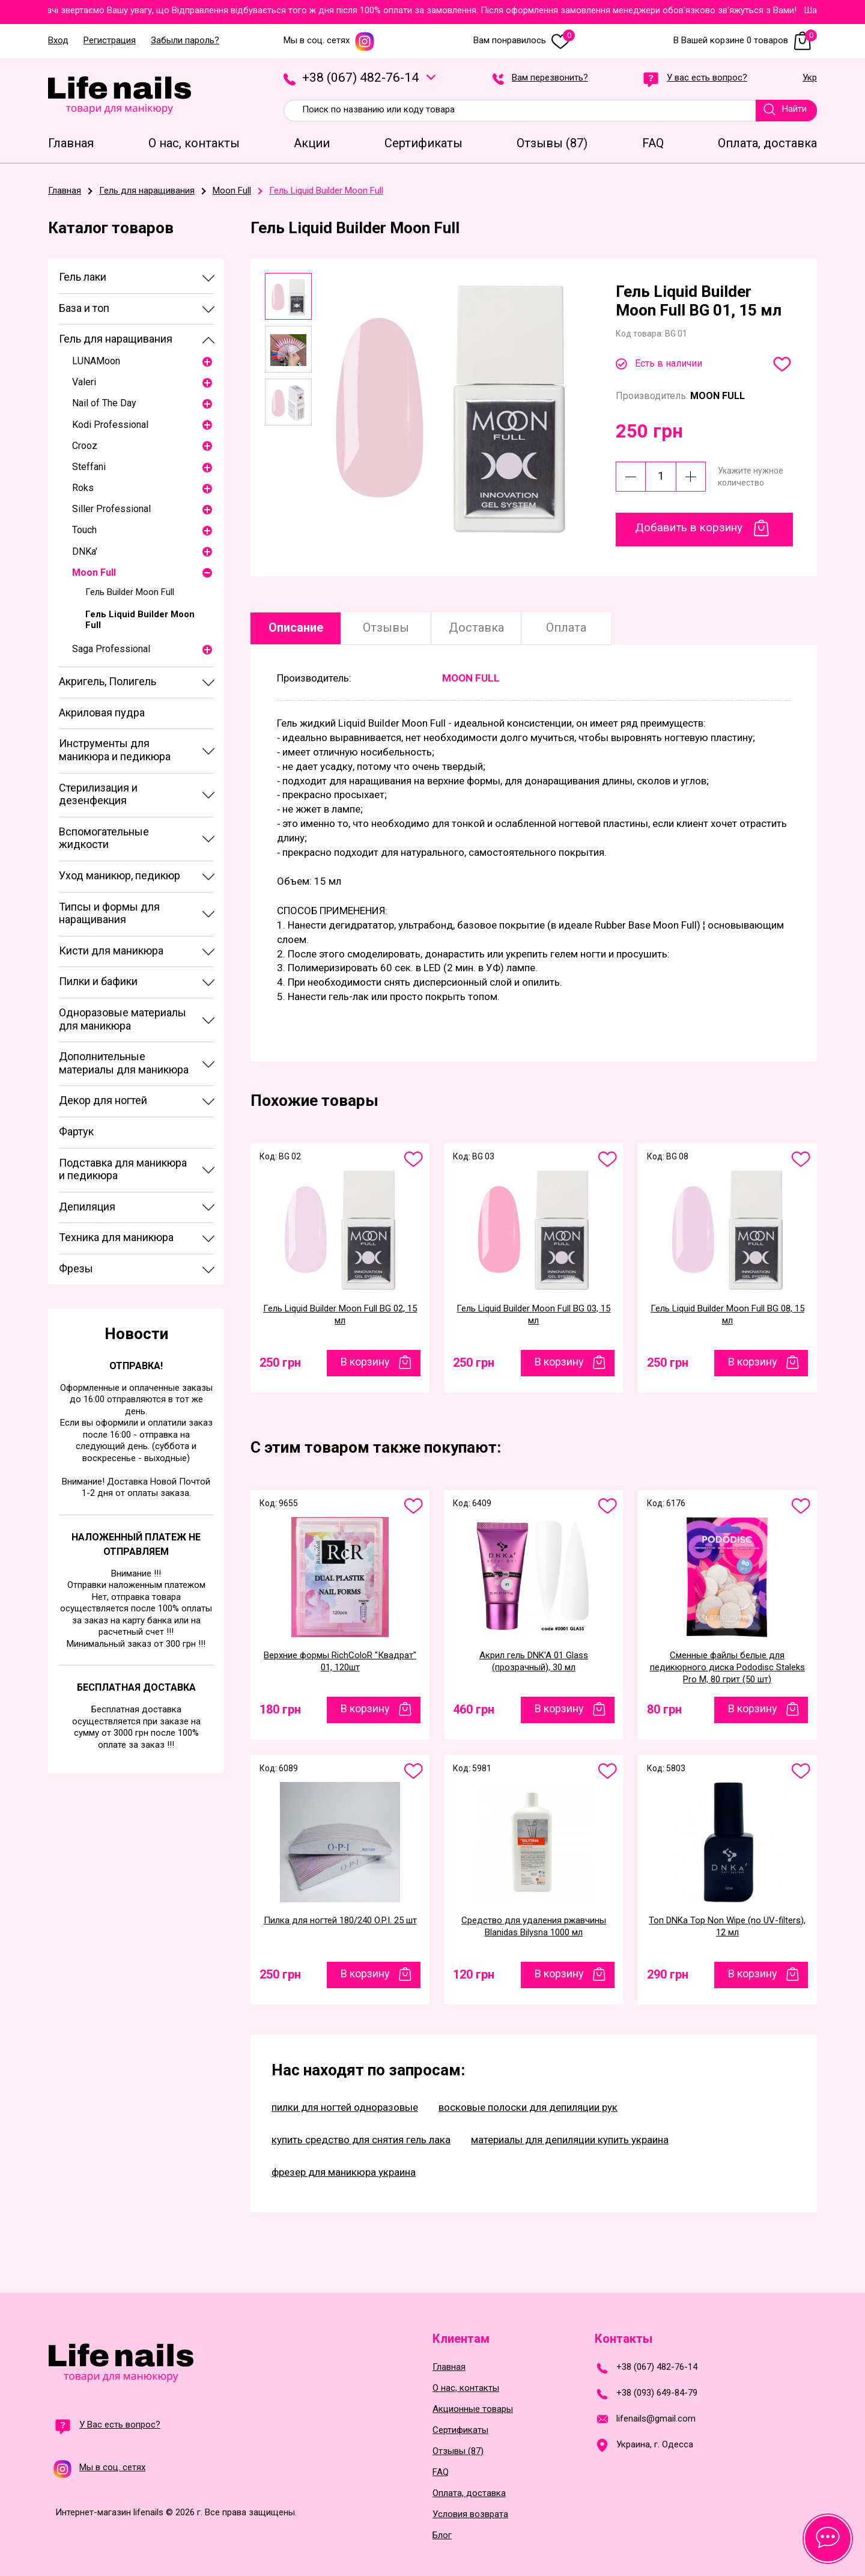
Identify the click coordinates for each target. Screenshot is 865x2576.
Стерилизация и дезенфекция (98, 794)
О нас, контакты (465, 2388)
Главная (449, 2367)
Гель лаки (82, 276)
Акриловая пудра (102, 712)
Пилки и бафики (98, 981)
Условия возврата (470, 2514)
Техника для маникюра (116, 1237)
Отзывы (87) (458, 2451)
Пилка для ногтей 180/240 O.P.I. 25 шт (340, 1920)
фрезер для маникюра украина (344, 2172)
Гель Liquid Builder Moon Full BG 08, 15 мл (727, 1314)
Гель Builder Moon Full (129, 592)
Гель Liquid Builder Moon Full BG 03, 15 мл (533, 1314)
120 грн (473, 1974)
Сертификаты (460, 2430)
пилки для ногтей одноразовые (345, 2107)
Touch (84, 530)
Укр (810, 78)
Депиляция (87, 1206)
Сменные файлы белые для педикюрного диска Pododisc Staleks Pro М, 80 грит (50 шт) (727, 1667)
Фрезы (76, 1268)
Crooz (84, 445)
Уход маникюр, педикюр (119, 875)
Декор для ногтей (103, 1100)
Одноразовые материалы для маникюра (122, 1019)
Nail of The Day (104, 403)
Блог (442, 2535)
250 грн (280, 1363)
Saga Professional (111, 649)
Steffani (89, 466)
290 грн (667, 1974)
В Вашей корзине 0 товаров (745, 40)
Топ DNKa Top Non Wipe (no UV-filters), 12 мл (727, 1926)
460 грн (473, 1709)
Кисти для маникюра (111, 950)
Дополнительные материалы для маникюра (124, 1063)
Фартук (76, 1131)
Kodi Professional (110, 424)
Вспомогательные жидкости (104, 838)
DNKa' (84, 551)
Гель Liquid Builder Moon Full (140, 619)
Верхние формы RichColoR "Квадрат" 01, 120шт (340, 1661)
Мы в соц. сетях (329, 40)
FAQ (440, 2472)
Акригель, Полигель (107, 681)
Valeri (84, 382)
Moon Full (94, 572)
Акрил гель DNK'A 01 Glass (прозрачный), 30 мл (533, 1661)
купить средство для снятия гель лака (361, 2140)
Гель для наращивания (115, 338)
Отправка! (136, 1366)
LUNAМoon (96, 361)
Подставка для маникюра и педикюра (123, 1169)
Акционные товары (472, 2409)
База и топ (84, 308)
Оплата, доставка (469, 2493)
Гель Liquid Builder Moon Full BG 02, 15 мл (340, 1314)
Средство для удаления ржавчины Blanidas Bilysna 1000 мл (533, 1926)
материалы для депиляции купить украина (570, 2140)
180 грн (280, 1709)
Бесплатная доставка (136, 1687)
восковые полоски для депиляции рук (528, 2107)
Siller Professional (111, 508)
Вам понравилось (524, 40)
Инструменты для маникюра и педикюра (115, 750)
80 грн (664, 1709)
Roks (83, 487)
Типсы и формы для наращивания (109, 913)
